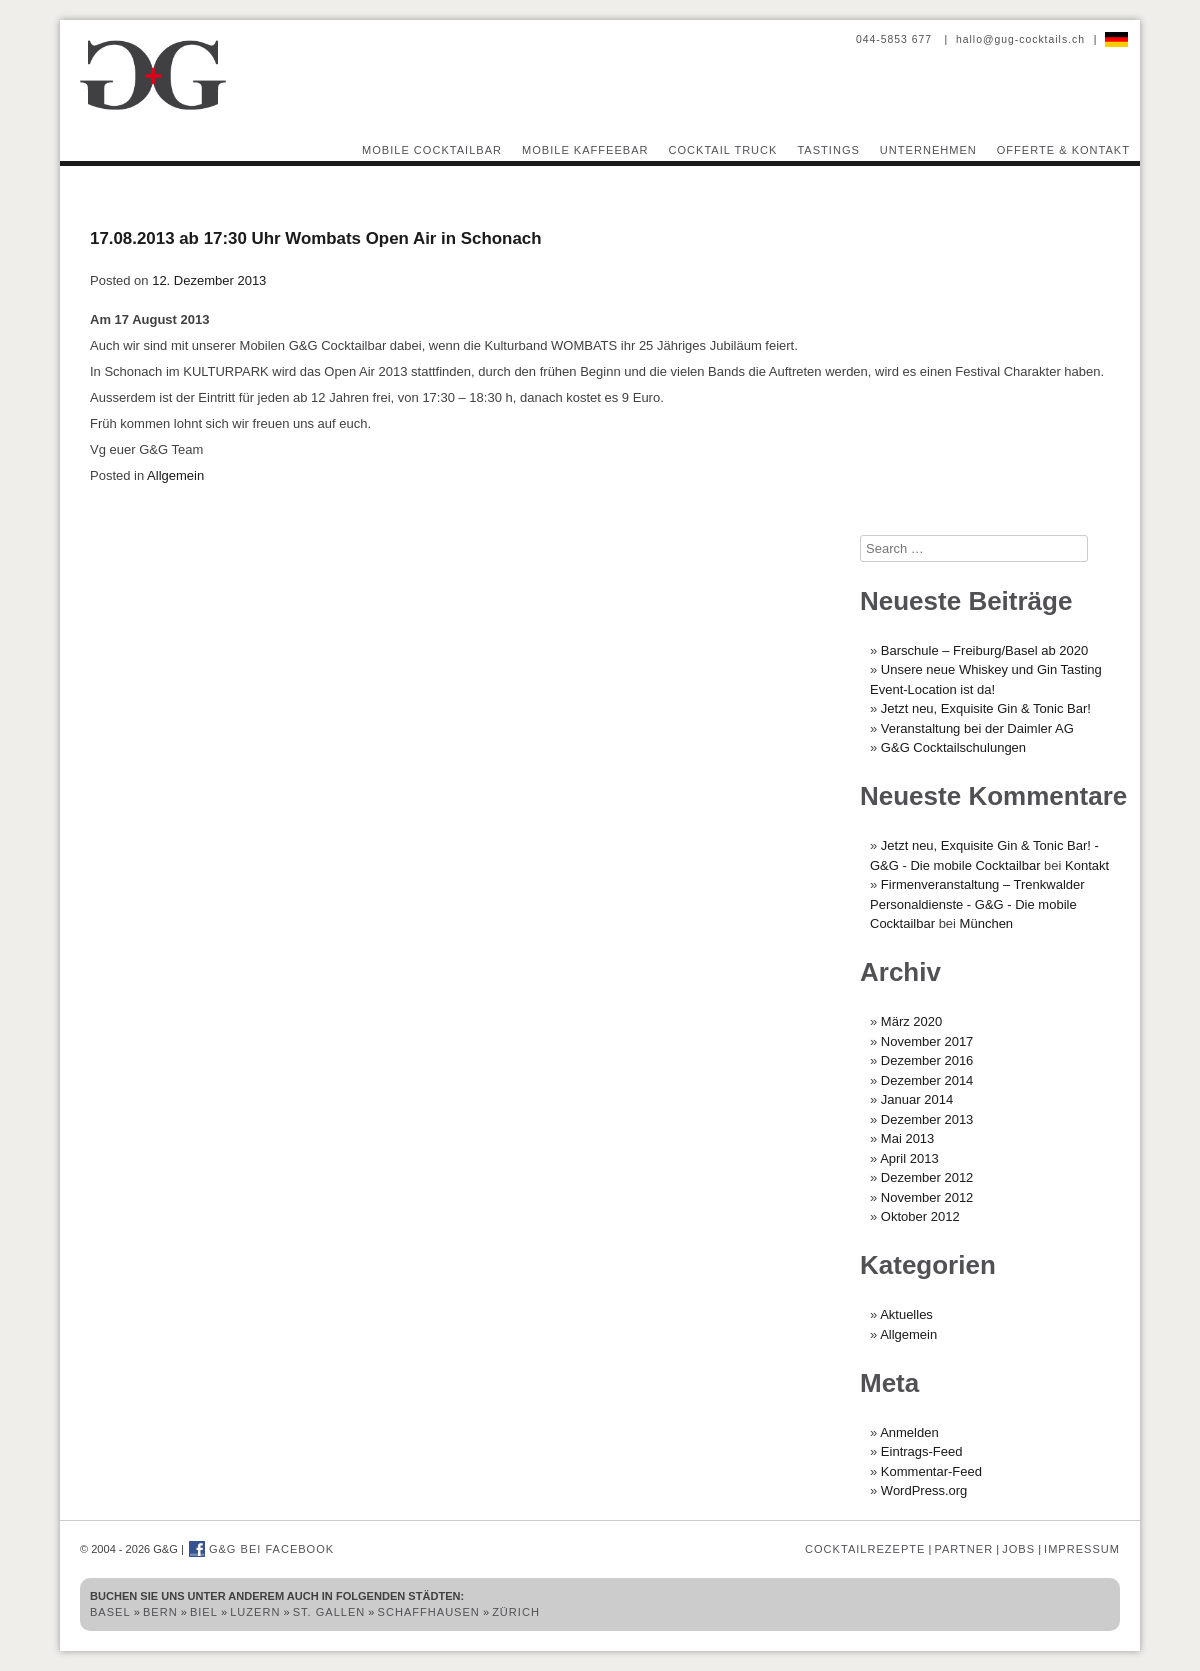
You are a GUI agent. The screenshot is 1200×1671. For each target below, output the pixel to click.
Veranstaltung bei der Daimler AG (977, 728)
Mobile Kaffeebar (585, 150)
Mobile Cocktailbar (432, 150)
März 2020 (911, 1021)
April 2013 (909, 1158)
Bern (160, 1612)
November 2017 (927, 1041)
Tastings (828, 150)
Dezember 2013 (927, 1119)
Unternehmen (928, 150)
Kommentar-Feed (931, 1471)
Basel (110, 1612)
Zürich (516, 1612)
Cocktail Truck (723, 150)
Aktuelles (906, 1314)
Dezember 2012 (927, 1177)
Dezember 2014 (927, 1080)
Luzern (255, 1612)
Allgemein (175, 475)
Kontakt (1087, 865)
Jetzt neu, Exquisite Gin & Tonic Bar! (986, 708)
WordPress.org (924, 1490)
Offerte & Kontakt (1063, 150)
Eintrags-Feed (922, 1451)
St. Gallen (329, 1612)
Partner (963, 1549)
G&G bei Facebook (261, 1549)
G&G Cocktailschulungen (953, 747)
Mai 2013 (907, 1138)
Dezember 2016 (927, 1060)
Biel (204, 1612)
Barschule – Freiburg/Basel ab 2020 (984, 650)
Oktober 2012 (920, 1216)
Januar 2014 (917, 1099)
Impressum (1082, 1549)
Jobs (1018, 1549)
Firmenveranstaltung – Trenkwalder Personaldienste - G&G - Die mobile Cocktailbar (977, 904)
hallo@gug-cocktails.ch (1020, 39)
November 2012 (927, 1197)
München (986, 923)
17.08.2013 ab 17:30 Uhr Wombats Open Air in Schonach (316, 238)
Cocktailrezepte (865, 1549)
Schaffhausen (429, 1612)
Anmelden (909, 1432)
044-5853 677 (896, 39)
